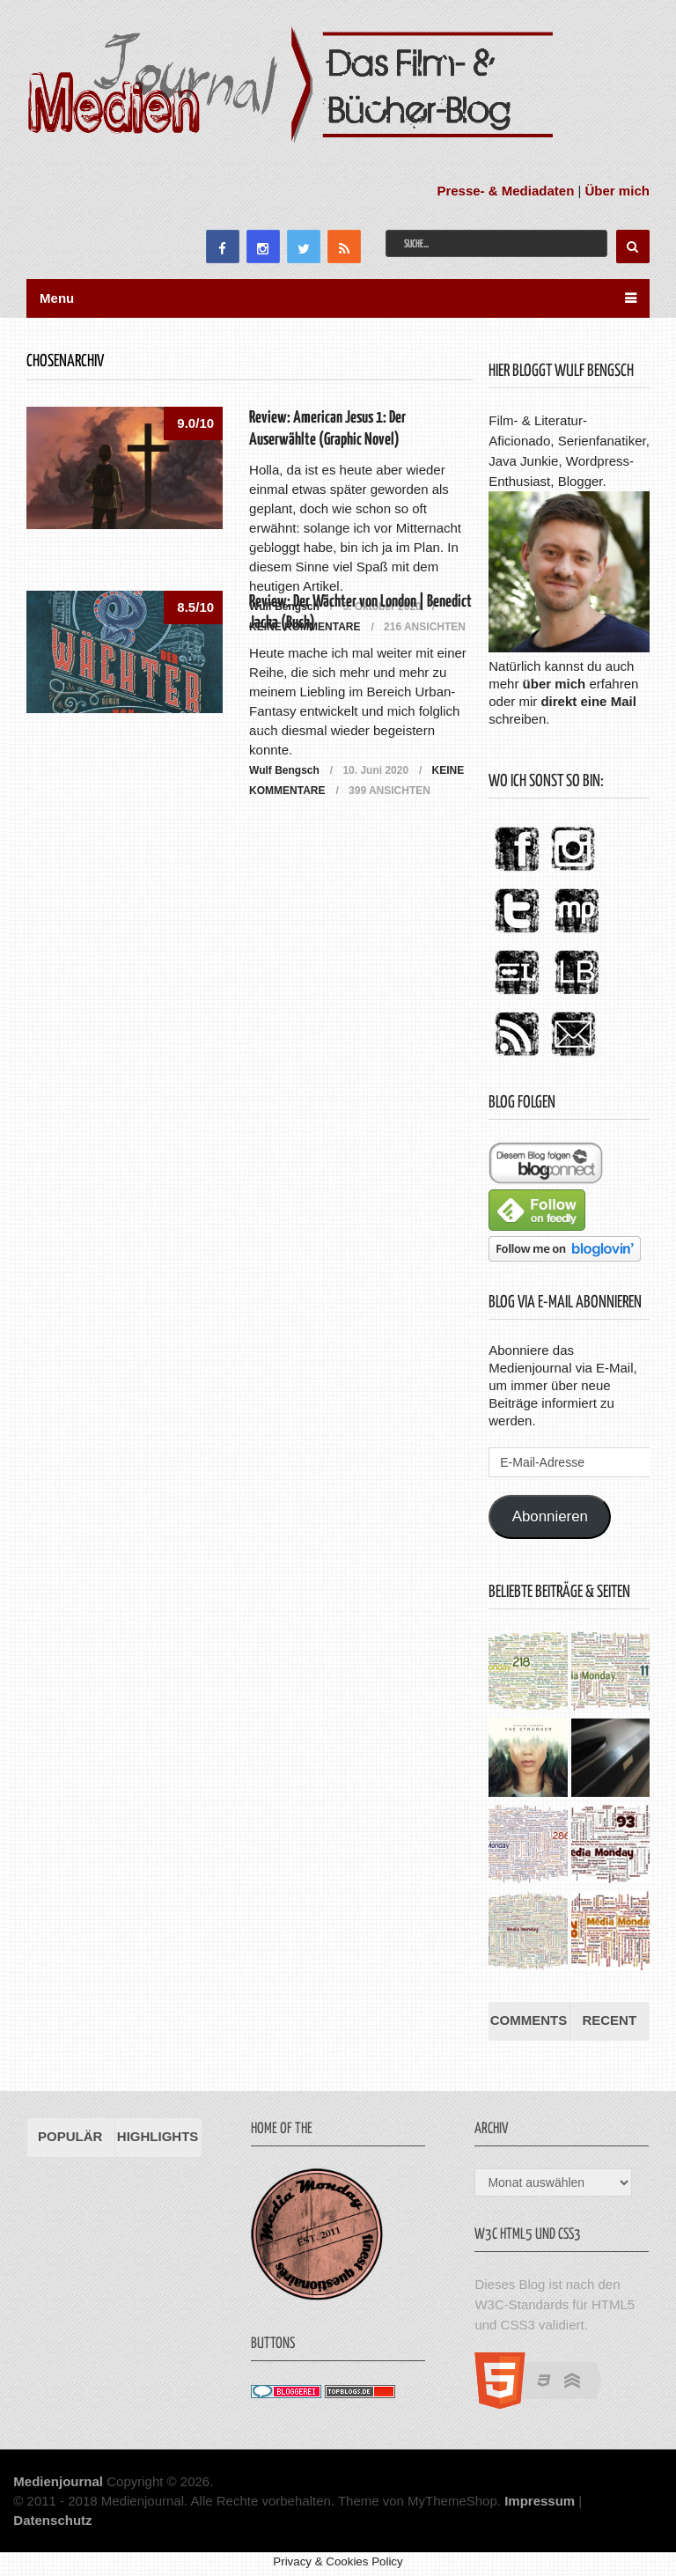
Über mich (617, 190)
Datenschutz (52, 2520)
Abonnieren (550, 1516)
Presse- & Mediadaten (505, 190)
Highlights (158, 2136)
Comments (529, 2020)
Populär (70, 2136)
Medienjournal (58, 2481)
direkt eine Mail (588, 701)
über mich (554, 683)
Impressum (539, 2500)
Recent (609, 2020)
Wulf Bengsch (284, 770)
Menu (57, 298)
